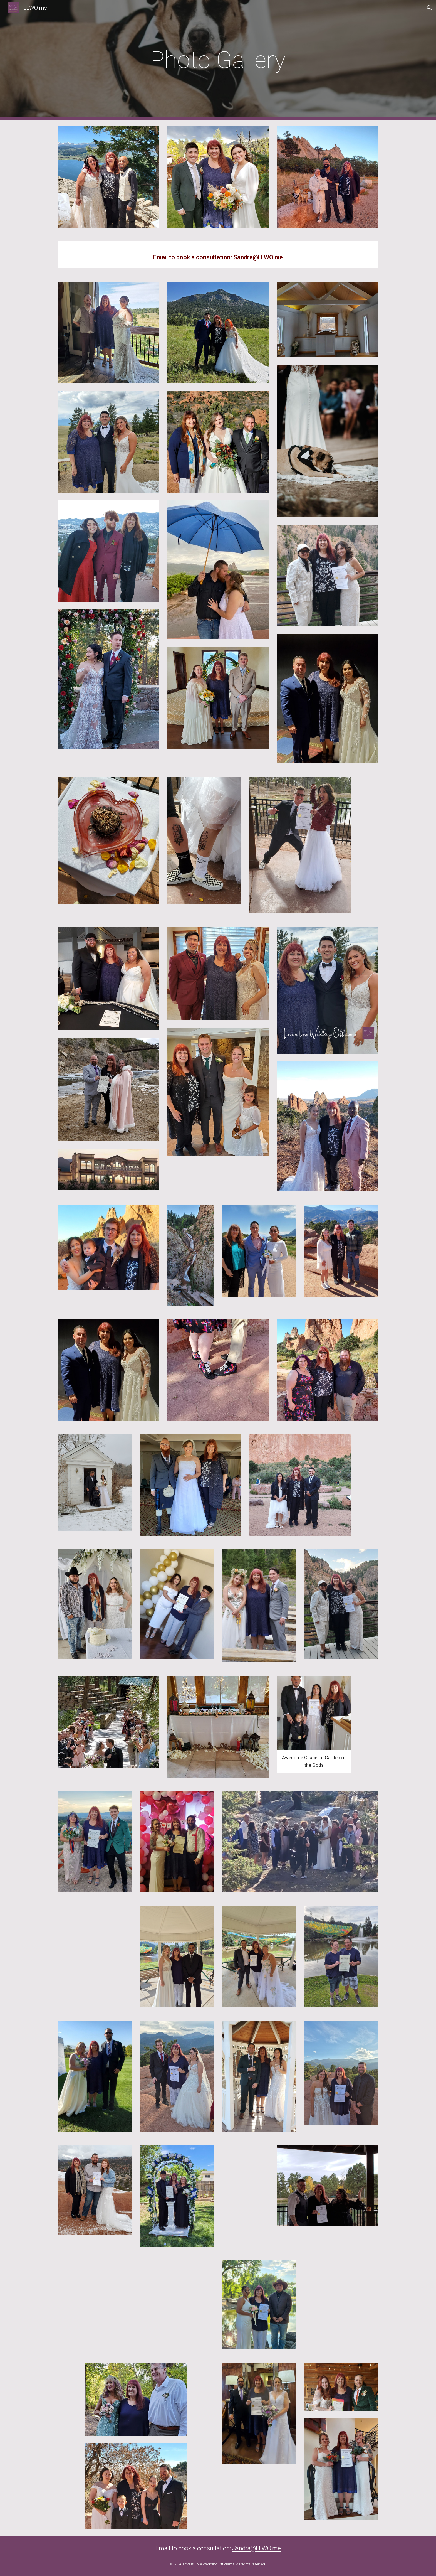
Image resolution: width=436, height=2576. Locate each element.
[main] (218, 60)
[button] (429, 7)
